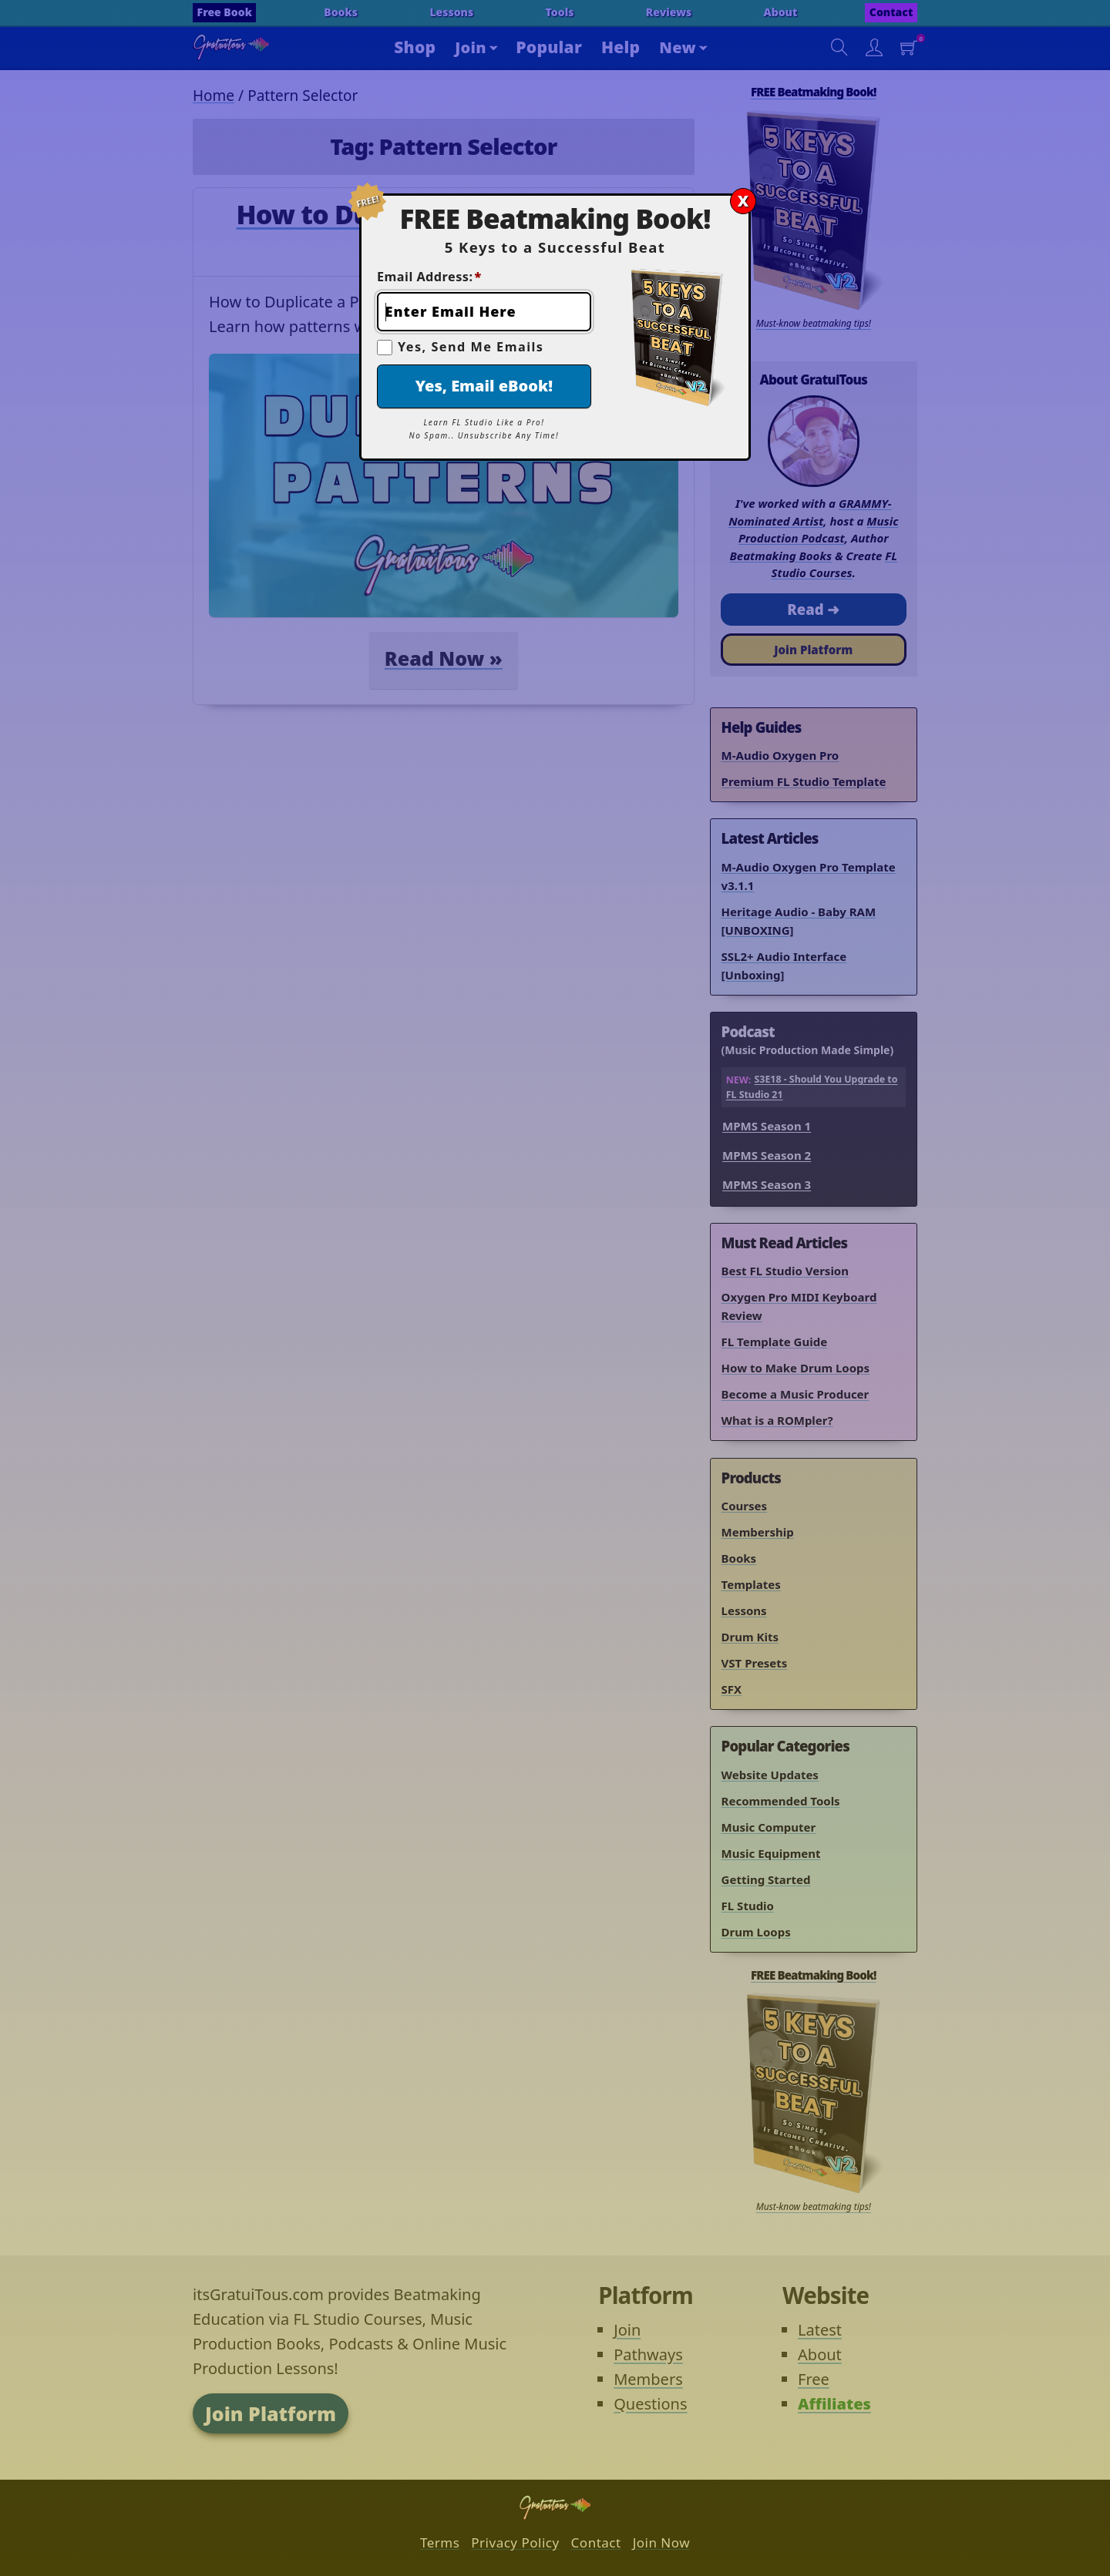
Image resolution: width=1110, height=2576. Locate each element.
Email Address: (429, 276)
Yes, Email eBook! (484, 385)
